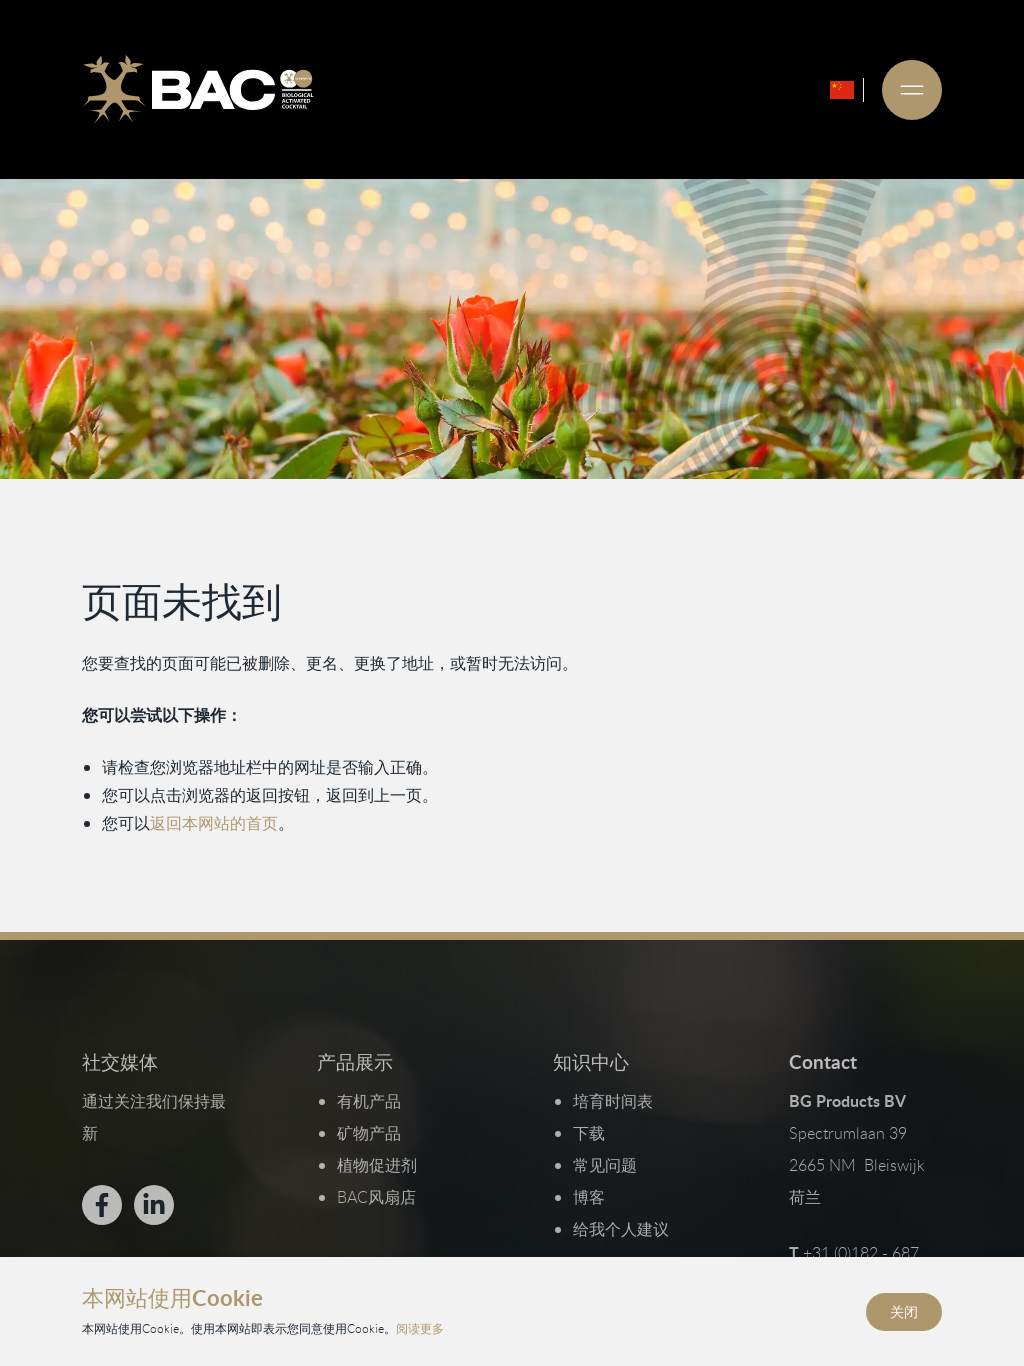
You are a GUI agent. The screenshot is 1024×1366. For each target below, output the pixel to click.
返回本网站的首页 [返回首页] (214, 823)
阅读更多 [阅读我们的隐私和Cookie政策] (420, 1328)
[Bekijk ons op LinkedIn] (154, 1205)
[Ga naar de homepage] (198, 90)
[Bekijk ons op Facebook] (102, 1205)
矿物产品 (369, 1133)
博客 (589, 1197)
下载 (589, 1133)
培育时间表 (613, 1101)
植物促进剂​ (377, 1165)
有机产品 (369, 1101)
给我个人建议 (621, 1229)
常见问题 (605, 1165)
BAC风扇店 (376, 1197)
